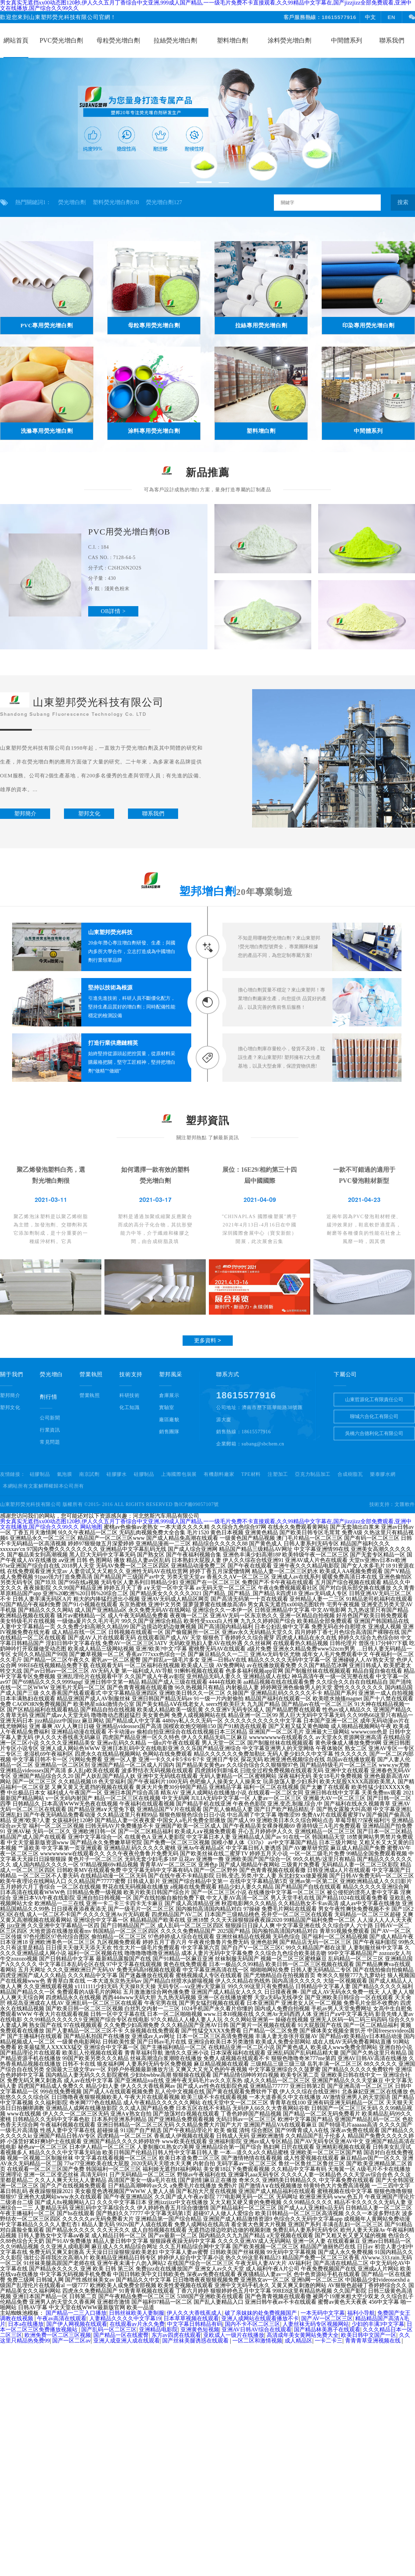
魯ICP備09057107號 (196, 1504)
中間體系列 (346, 40)
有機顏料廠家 (219, 1474)
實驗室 (166, 1407)
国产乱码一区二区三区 (109, 2329)
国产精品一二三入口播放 (76, 2313)
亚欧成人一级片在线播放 (233, 2335)
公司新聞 (50, 1418)
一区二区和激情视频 (257, 2341)
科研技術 (129, 1395)
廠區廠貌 (169, 1419)
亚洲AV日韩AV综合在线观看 (257, 2329)
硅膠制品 (40, 1474)
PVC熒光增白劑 (61, 40)
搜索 (402, 202)
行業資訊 (50, 1430)
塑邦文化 (10, 1407)
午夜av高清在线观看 (61, 2318)
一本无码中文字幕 (323, 2313)
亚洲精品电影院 (158, 2329)
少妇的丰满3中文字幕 (378, 2324)
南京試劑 (89, 1474)
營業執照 (90, 1395)
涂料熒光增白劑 (289, 40)
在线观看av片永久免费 (137, 2324)
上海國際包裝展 (179, 1474)
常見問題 (50, 1442)
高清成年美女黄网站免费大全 (303, 2335)
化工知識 (129, 1407)
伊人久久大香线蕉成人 (194, 2313)
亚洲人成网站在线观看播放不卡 (260, 2318)
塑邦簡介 (10, 1395)
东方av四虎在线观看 (176, 2335)
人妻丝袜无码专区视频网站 (316, 2324)
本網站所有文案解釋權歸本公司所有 (43, 1486)
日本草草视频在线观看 (191, 2318)
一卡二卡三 (328, 2341)
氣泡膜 (64, 1474)
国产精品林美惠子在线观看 (327, 2329)
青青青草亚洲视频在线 (373, 2341)
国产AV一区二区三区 (327, 2318)
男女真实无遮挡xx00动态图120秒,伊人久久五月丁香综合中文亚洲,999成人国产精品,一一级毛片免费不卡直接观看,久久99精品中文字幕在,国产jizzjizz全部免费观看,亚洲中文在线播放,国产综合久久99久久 (206, 1524)
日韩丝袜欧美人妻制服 (136, 2313)
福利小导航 (361, 2313)
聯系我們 (391, 40)
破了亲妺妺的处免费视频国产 (261, 2313)
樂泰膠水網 (383, 1474)
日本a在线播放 (26, 2324)
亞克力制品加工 (313, 1474)
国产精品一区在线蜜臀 (121, 2335)
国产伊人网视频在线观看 (76, 2324)
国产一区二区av (71, 2341)
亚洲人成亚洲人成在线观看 (126, 2341)
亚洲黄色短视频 (200, 2329)
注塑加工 (278, 1474)
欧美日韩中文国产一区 (368, 2335)
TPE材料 (251, 1474)
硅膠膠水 (117, 1474)
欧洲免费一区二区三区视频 (58, 2335)
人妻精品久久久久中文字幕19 (125, 2318)
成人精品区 (298, 2341)
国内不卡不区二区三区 (252, 2324)
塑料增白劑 (232, 40)
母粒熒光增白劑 (118, 40)
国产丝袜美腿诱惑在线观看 (196, 2341)
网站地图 (91, 1527)
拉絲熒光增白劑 (175, 40)
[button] (184, 182)
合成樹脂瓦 (350, 1474)
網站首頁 (15, 40)
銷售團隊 (169, 1431)
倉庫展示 (169, 1395)
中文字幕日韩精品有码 (194, 2324)
